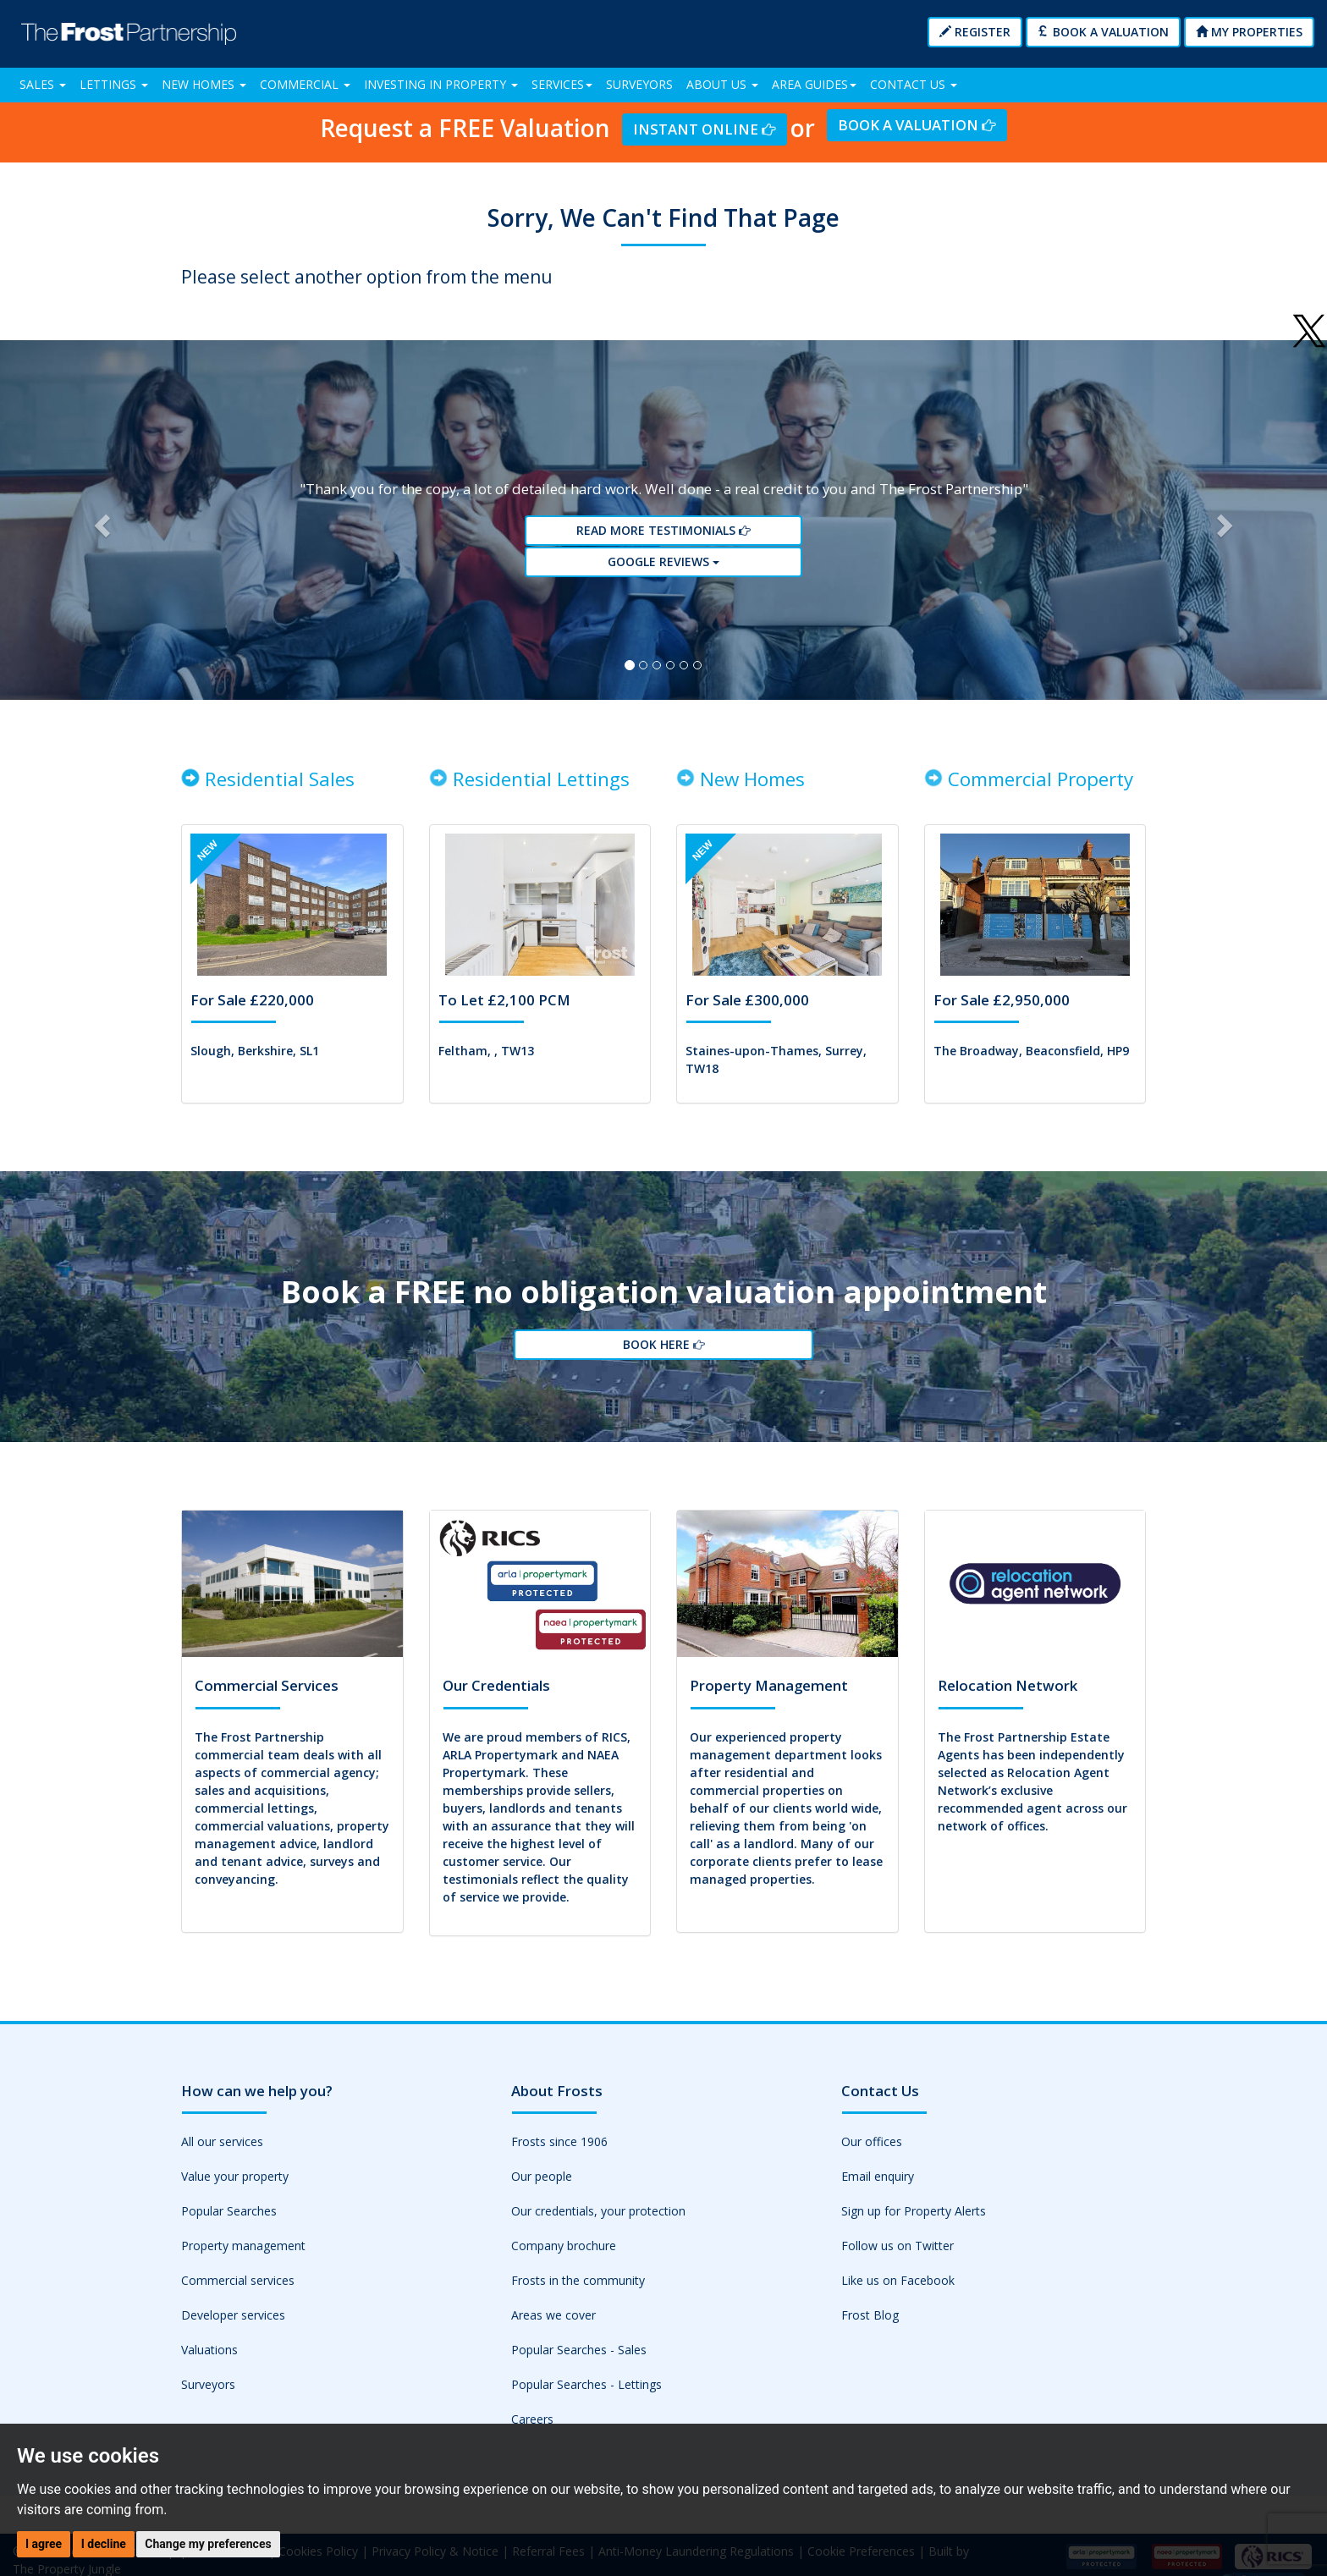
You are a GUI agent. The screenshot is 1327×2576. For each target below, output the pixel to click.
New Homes (204, 84)
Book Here (663, 1355)
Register (974, 32)
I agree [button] (43, 2544)
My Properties (1249, 32)
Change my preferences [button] (208, 2544)
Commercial (305, 84)
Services (561, 84)
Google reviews (663, 566)
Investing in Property (441, 84)
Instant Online (704, 129)
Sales (42, 84)
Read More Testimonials (663, 535)
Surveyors (639, 84)
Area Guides (814, 84)
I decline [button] (103, 2544)
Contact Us (913, 84)
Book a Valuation (1103, 32)
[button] (99, 524)
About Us (722, 84)
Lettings (114, 84)
